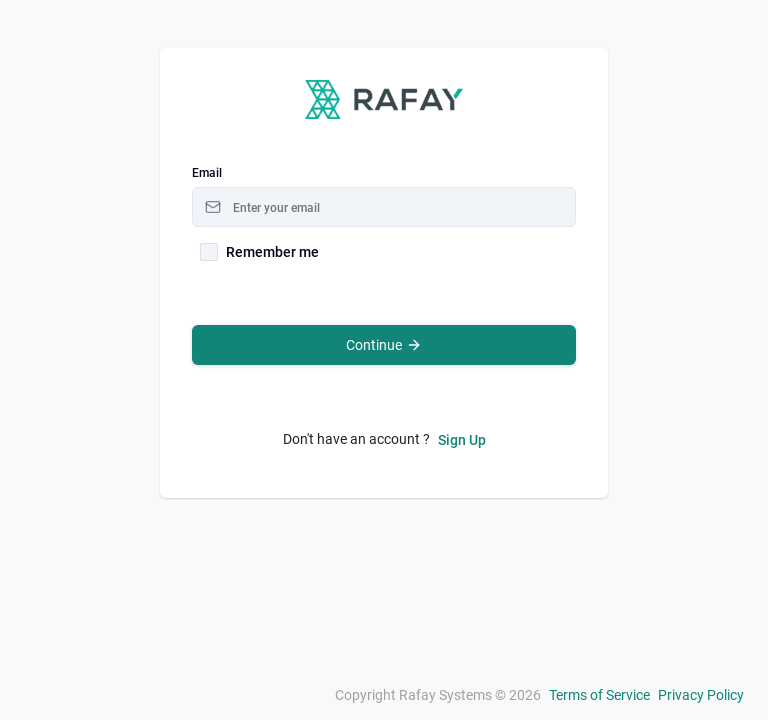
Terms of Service (599, 695)
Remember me (272, 252)
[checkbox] (209, 252)
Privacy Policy (701, 695)
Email (207, 173)
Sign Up (462, 440)
